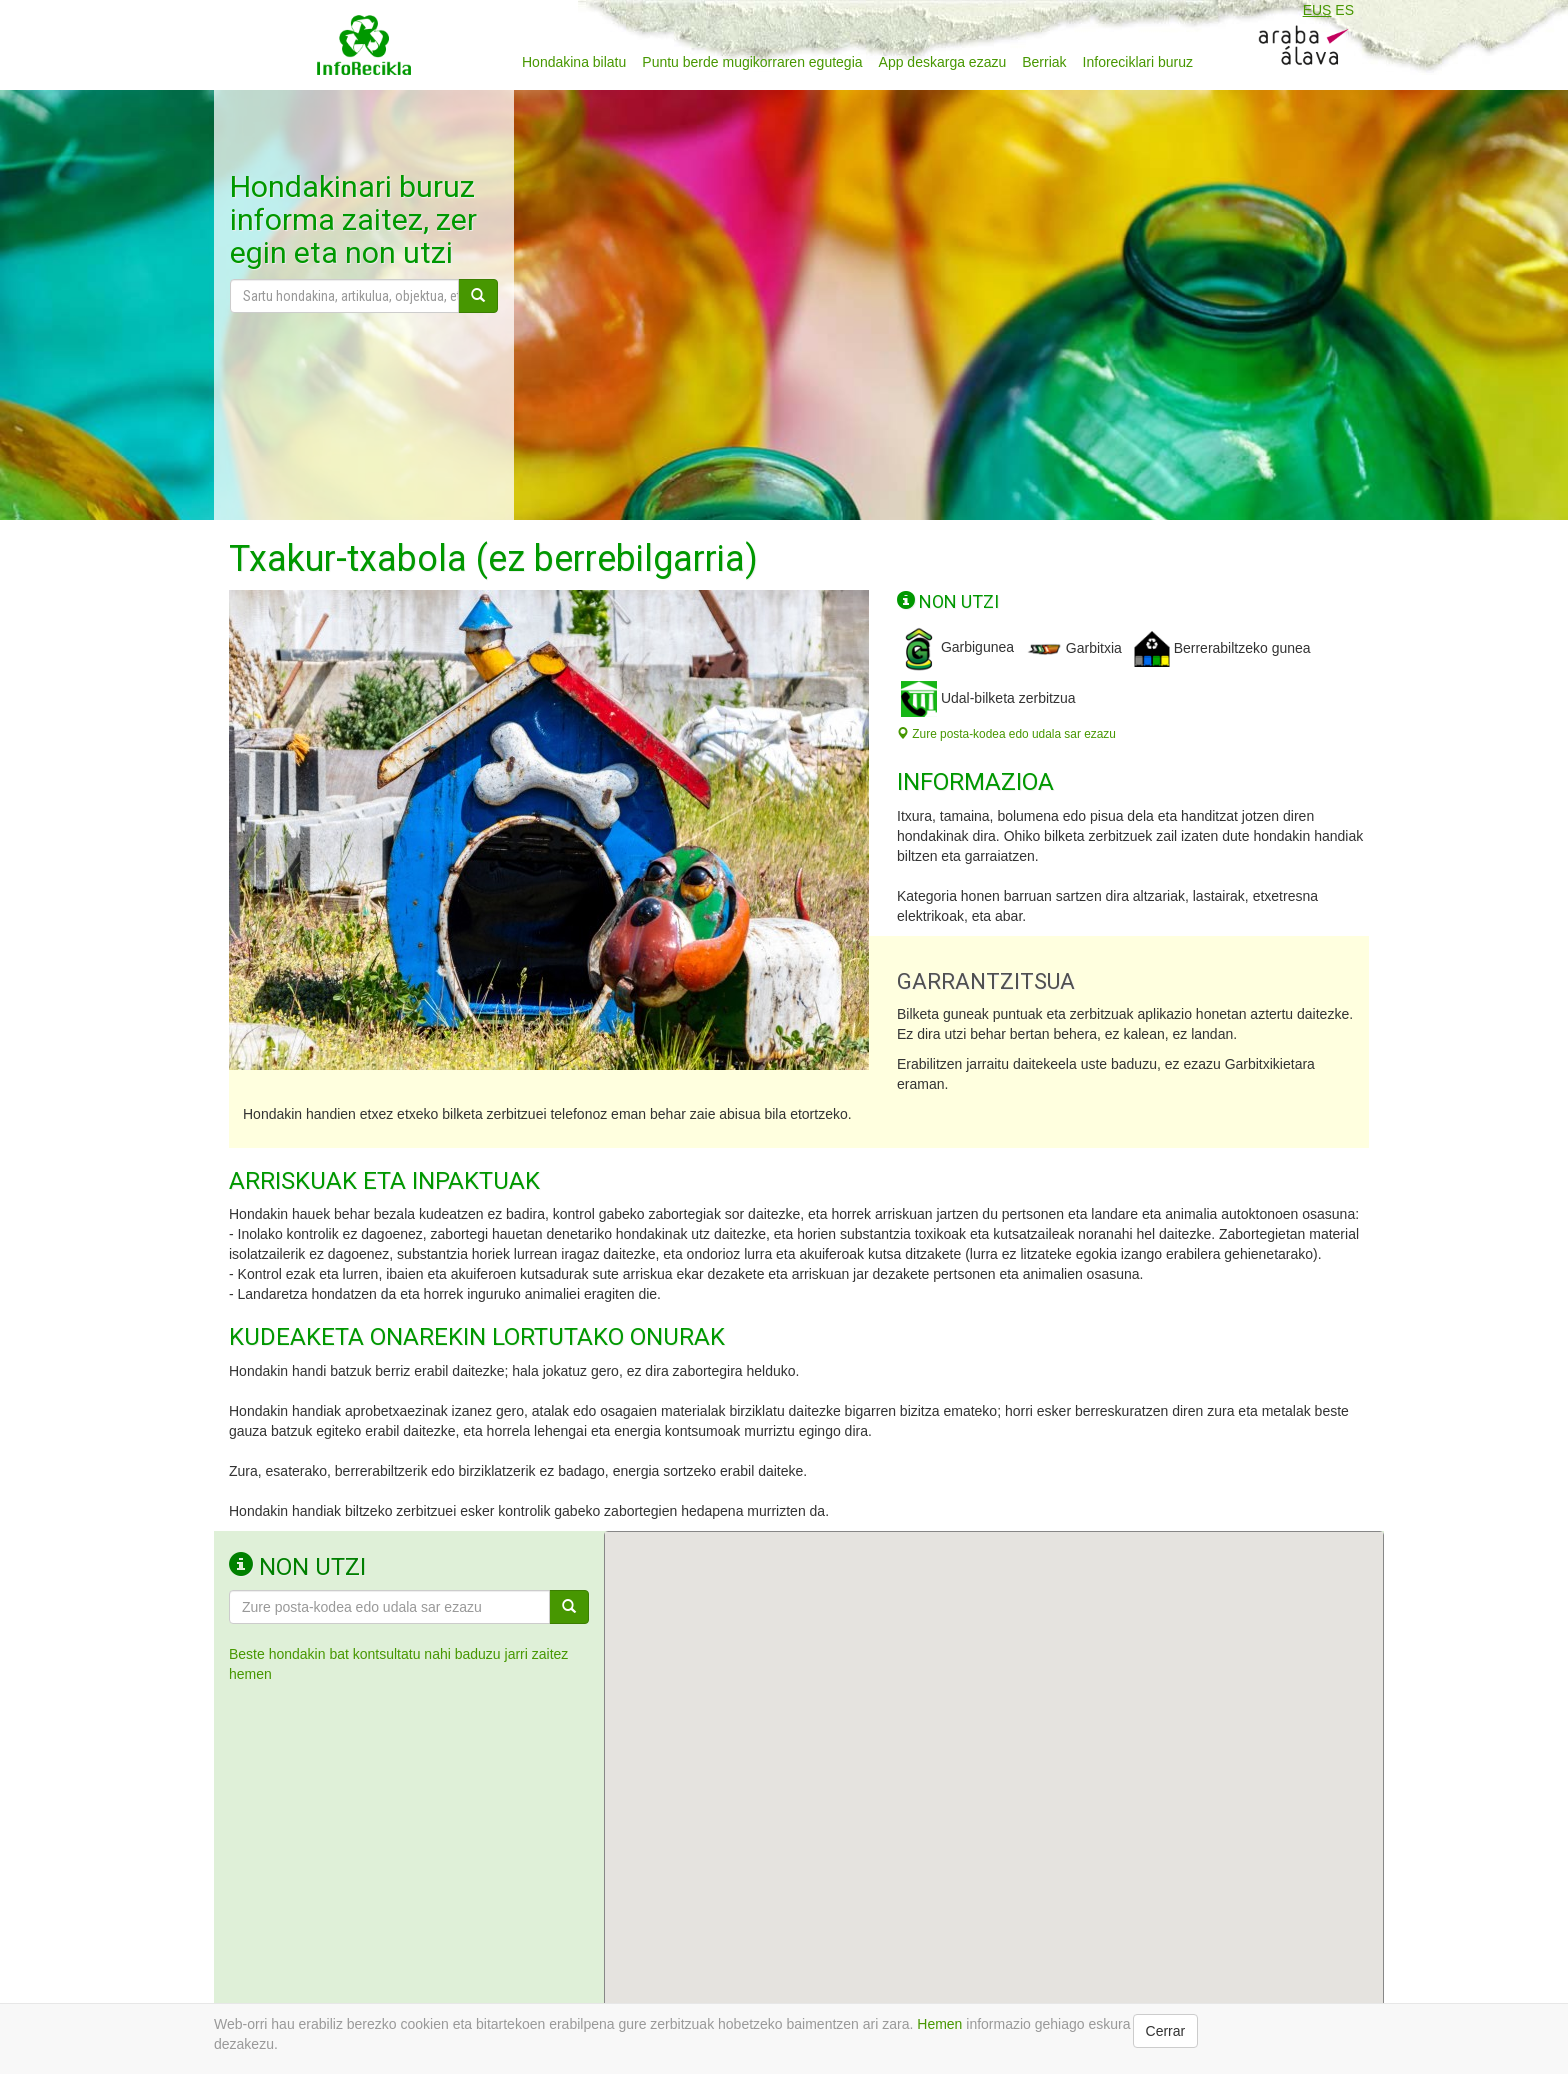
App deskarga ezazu (943, 62)
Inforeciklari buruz (1138, 62)
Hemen (939, 2024)
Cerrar (1166, 2031)
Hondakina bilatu (574, 62)
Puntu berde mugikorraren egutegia (752, 62)
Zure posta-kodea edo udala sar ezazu (1006, 734)
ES (1344, 10)
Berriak (1044, 62)
